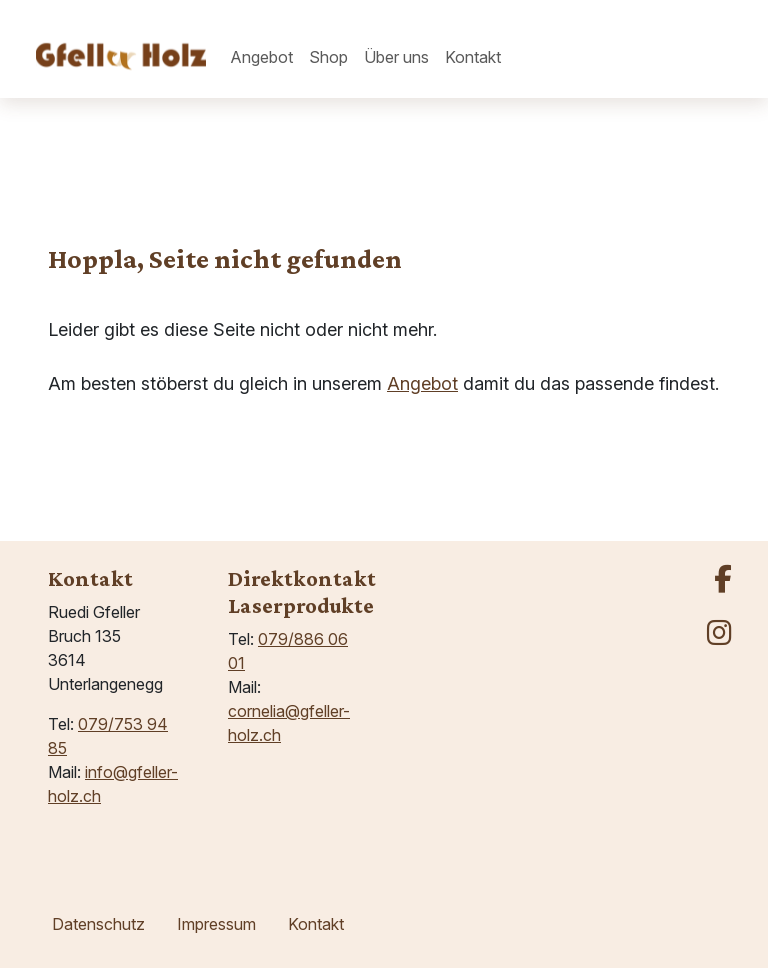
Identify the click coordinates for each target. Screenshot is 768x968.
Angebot (422, 383)
